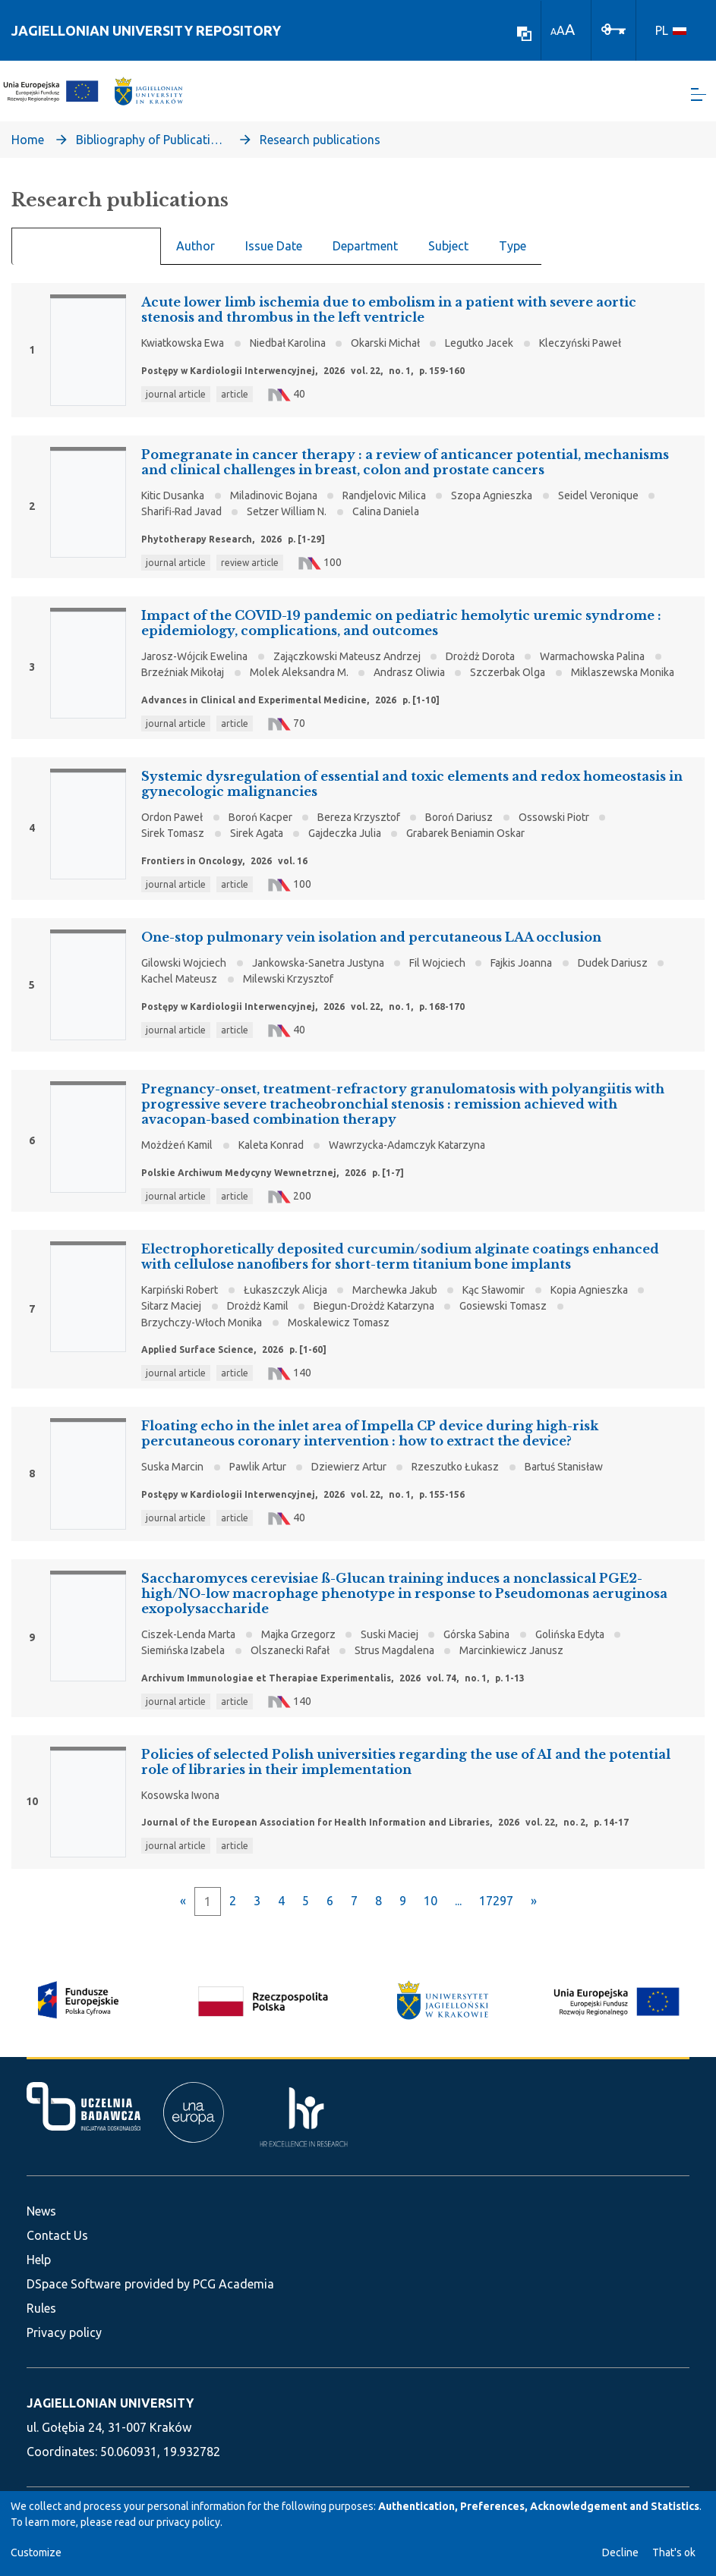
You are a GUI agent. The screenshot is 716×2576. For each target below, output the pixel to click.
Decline (620, 2552)
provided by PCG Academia (199, 2284)
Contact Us (57, 2235)
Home (27, 149)
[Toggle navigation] (698, 99)
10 (430, 1910)
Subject (448, 255)
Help (39, 2259)
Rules (41, 2308)
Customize (36, 2552)
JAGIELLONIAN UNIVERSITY (110, 2403)
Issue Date (273, 255)
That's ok (673, 2552)
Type (512, 255)
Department (365, 255)
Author (195, 255)
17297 (496, 1910)
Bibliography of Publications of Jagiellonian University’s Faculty (152, 149)
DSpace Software (74, 2284)
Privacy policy (64, 2332)
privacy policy (188, 2522)
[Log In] (613, 28)
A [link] (553, 31)
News (41, 2211)
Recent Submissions (86, 256)
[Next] (534, 1909)
